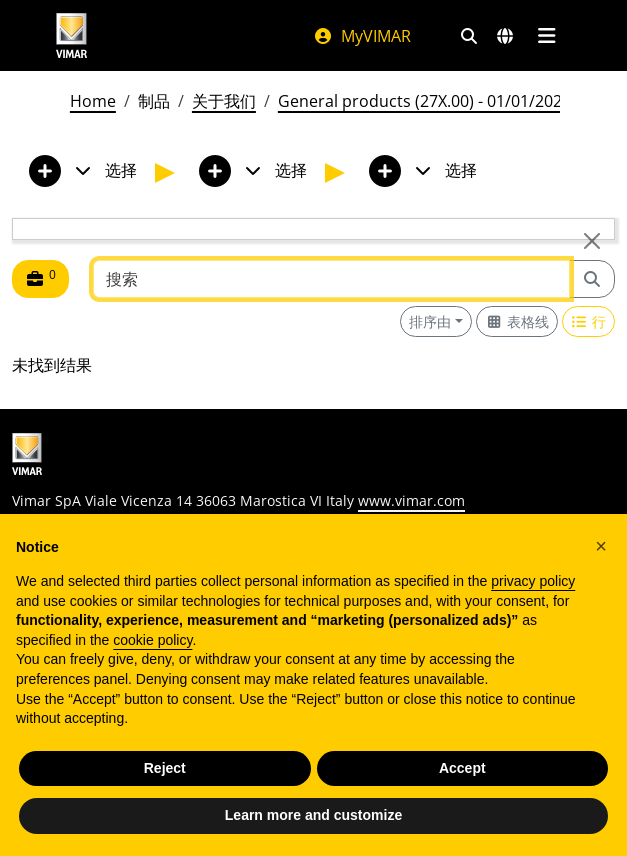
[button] (601, 546)
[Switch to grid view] (517, 321)
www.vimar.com (411, 500)
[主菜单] (547, 36)
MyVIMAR (362, 36)
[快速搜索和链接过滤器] (469, 36)
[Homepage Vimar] (164, 35)
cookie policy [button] (152, 640)
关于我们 (224, 101)
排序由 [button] (430, 321)
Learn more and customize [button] (313, 815)
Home (93, 101)
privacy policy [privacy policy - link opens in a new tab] (533, 581)
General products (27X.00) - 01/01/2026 (424, 101)
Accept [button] (462, 768)
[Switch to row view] (589, 321)
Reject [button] (165, 768)
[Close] (592, 241)
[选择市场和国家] (505, 36)
